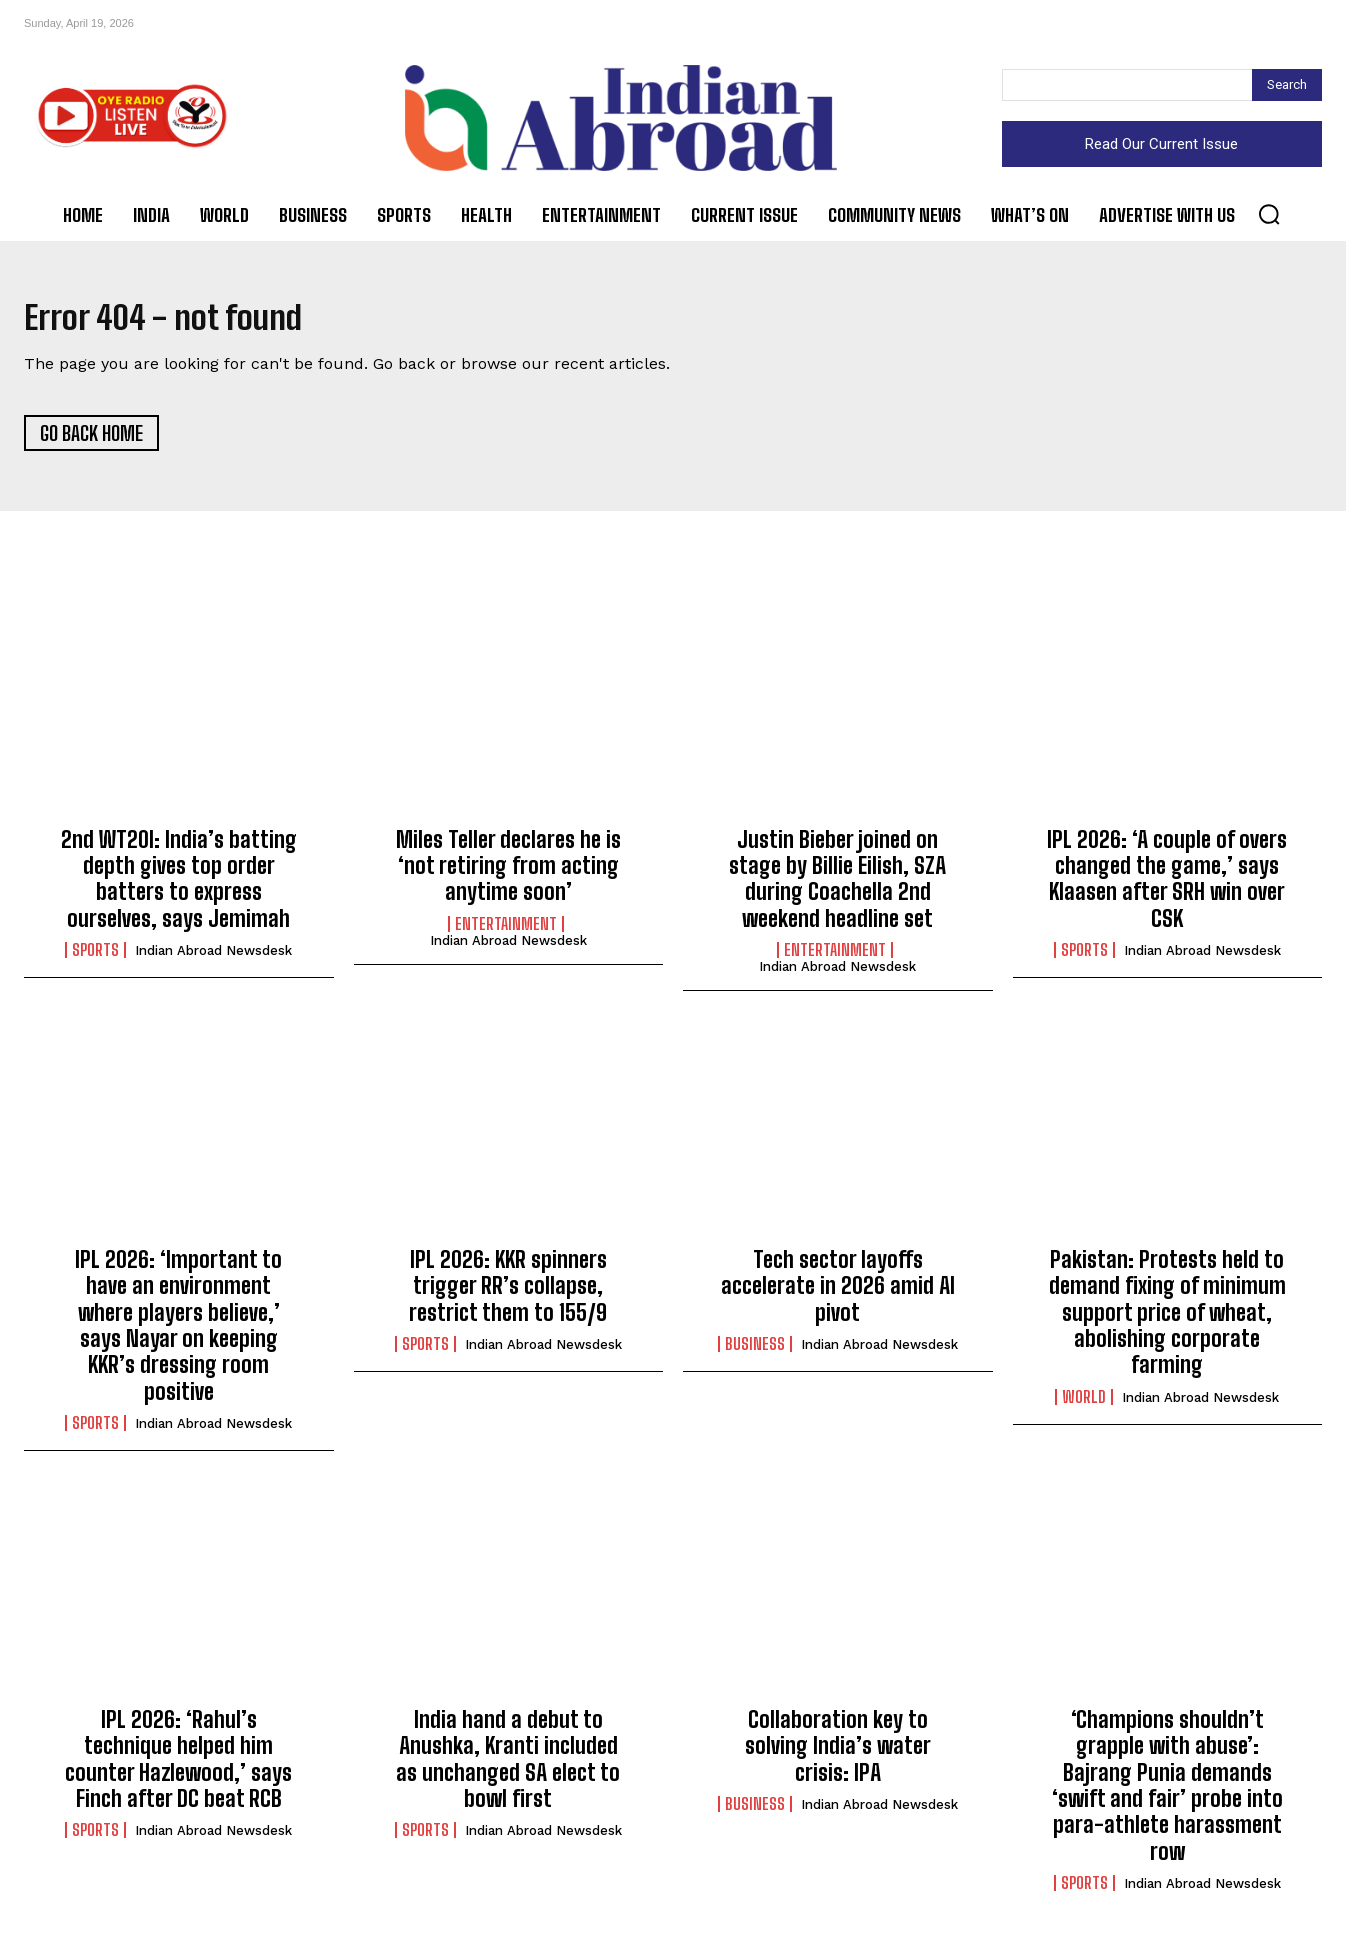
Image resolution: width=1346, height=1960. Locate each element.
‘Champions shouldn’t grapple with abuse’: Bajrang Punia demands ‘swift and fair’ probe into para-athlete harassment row (1167, 1793)
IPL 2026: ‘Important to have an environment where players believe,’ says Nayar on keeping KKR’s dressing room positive (178, 1334)
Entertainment (506, 933)
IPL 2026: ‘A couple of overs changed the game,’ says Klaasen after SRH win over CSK (1167, 887)
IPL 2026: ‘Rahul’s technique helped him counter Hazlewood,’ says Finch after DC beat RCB (178, 1767)
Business (755, 1353)
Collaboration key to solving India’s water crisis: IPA (838, 1754)
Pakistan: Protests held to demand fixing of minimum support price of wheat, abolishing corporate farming (1167, 1321)
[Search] (1287, 85)
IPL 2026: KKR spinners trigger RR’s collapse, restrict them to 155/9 (508, 1295)
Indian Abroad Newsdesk (213, 959)
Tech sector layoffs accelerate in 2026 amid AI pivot (838, 1295)
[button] (1269, 214)
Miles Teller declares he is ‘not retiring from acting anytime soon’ (508, 874)
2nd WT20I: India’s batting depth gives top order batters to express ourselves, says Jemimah (179, 887)
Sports (95, 959)
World (1084, 1405)
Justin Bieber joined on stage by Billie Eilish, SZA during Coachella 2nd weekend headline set (837, 887)
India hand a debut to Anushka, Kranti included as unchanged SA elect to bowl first (508, 1767)
